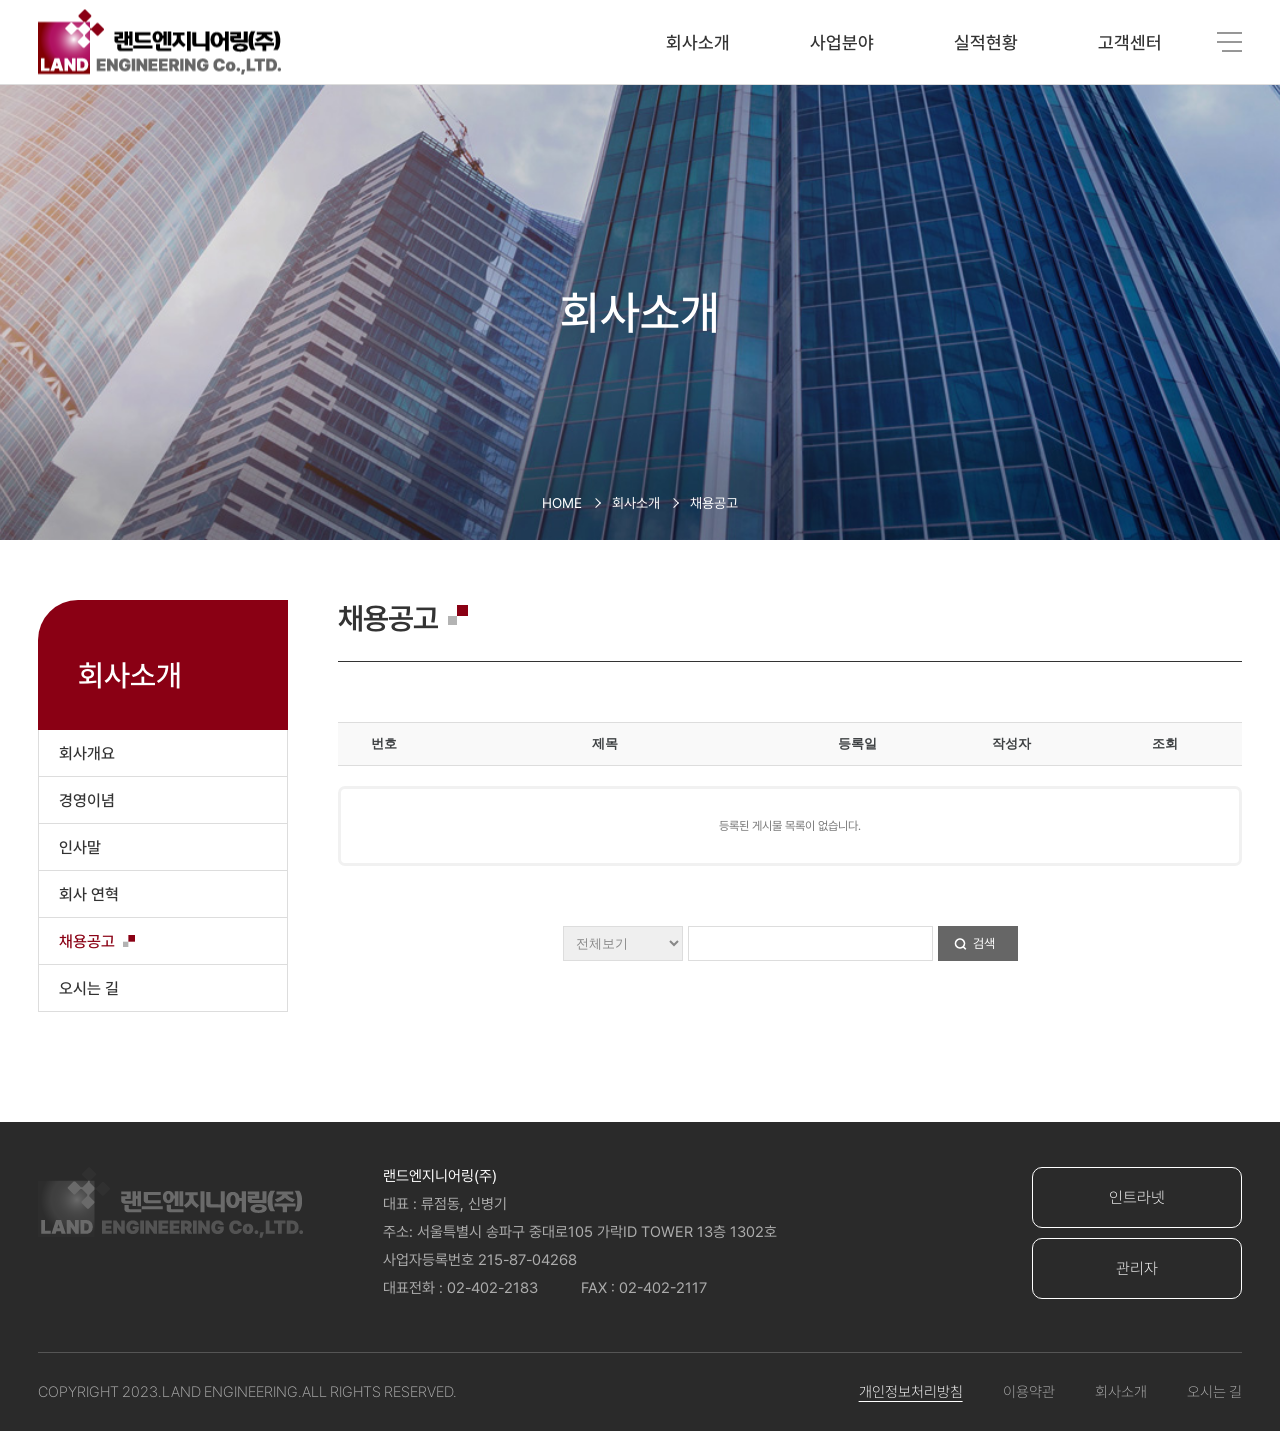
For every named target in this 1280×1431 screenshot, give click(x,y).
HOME (562, 503)
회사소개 (698, 42)
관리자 (1137, 1268)
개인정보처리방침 (911, 1392)
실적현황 (986, 42)
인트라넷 (1137, 1197)
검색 (984, 943)
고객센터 (1130, 42)
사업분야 (842, 42)
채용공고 (714, 503)
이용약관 (1029, 1392)
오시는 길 (1214, 1392)
